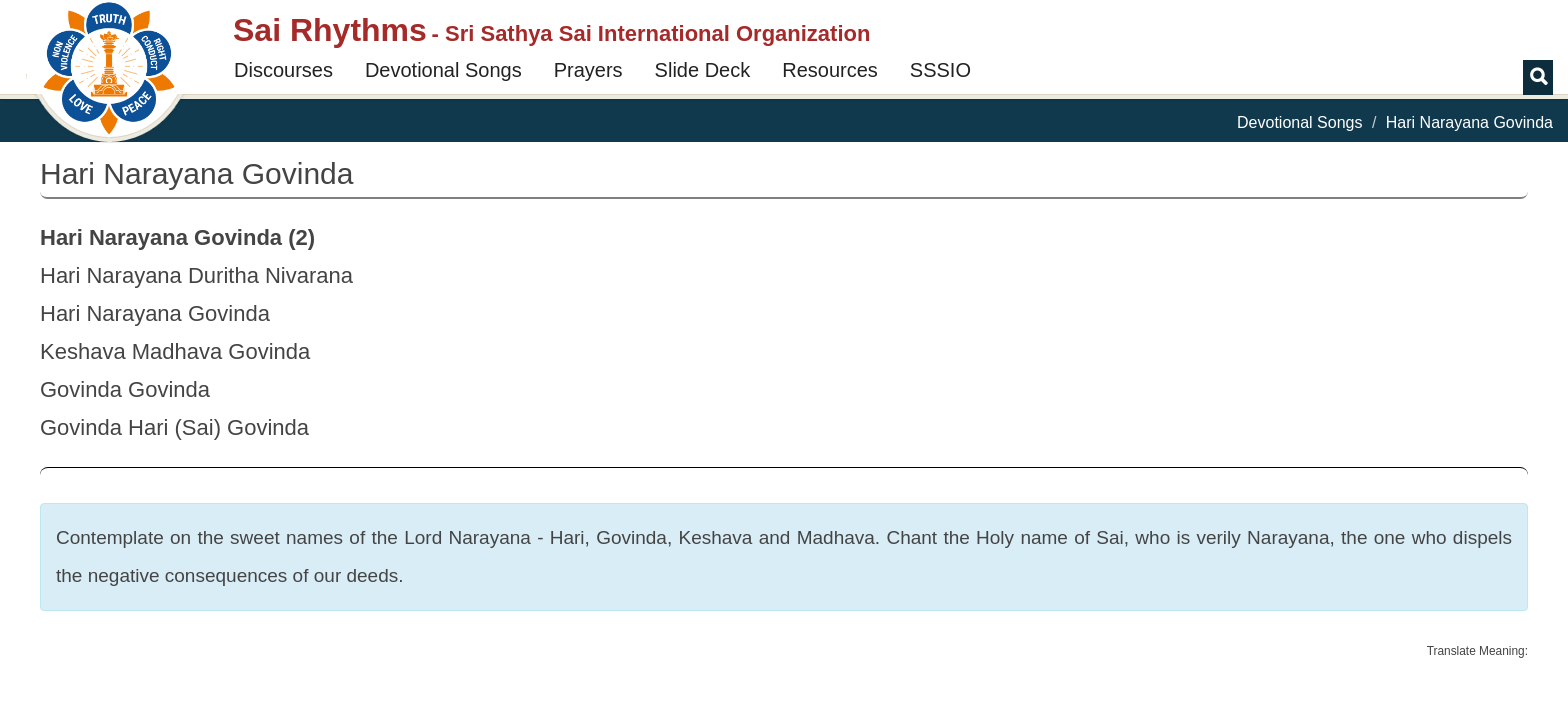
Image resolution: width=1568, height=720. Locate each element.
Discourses (283, 70)
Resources (830, 70)
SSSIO (940, 70)
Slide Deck (703, 70)
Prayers (588, 70)
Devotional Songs (443, 70)
